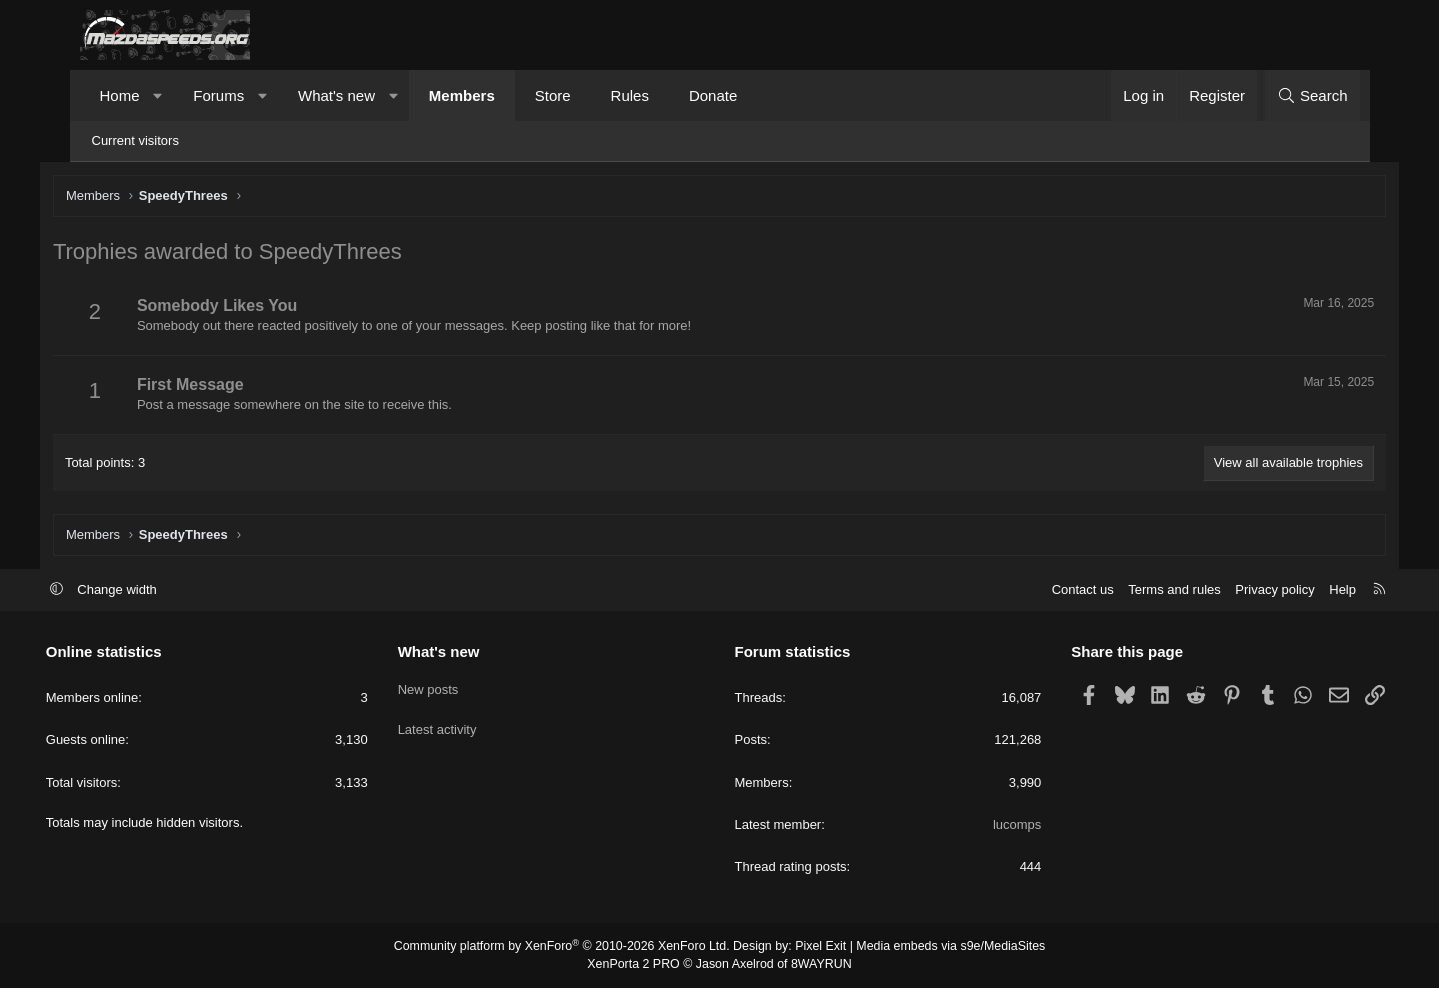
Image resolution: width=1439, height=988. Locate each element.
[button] (157, 95)
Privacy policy (1241, 590)
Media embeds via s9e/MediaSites (943, 948)
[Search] (1312, 95)
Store (553, 95)
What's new (336, 95)
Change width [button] (151, 590)
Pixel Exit (817, 948)
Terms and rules (1141, 590)
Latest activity (454, 723)
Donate (713, 95)
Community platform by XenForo (566, 948)
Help (1309, 590)
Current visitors (135, 140)
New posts (445, 687)
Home (120, 95)
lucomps (1000, 825)
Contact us (1049, 590)
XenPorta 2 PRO (636, 964)
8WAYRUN (818, 964)
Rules (630, 95)
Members (462, 95)
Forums (218, 95)
